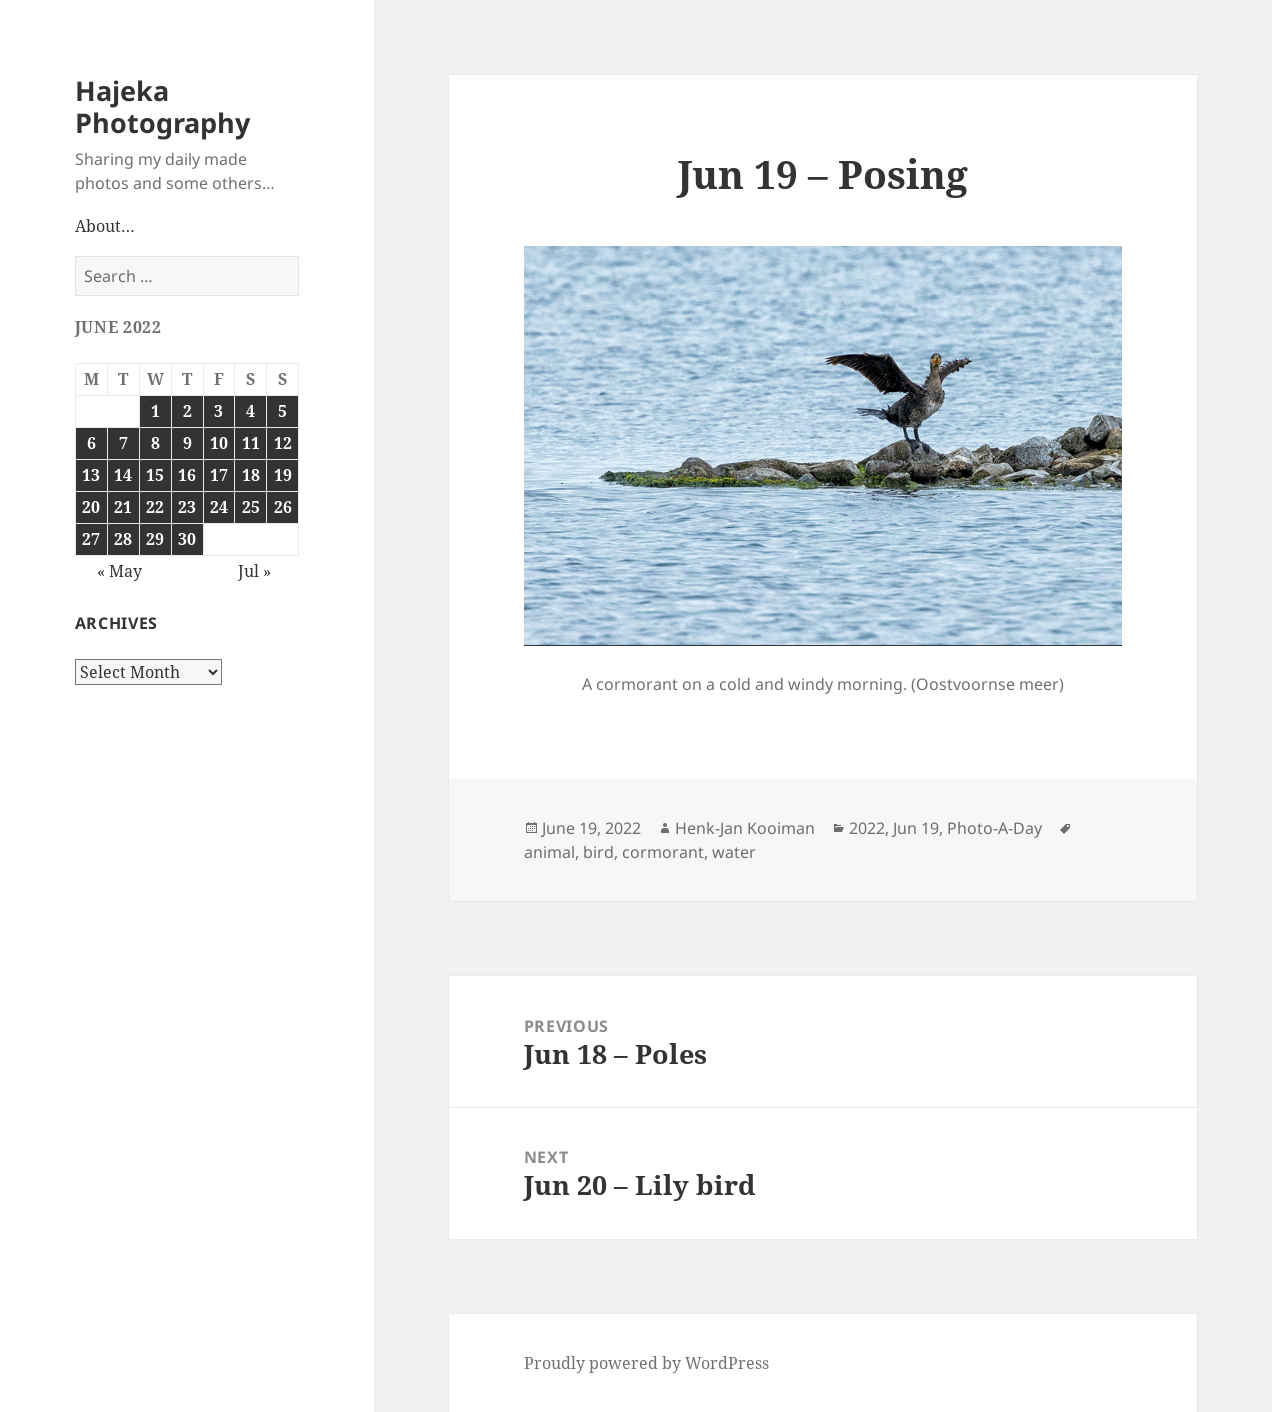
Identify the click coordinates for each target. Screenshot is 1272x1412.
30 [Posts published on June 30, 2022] (187, 539)
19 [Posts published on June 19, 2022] (283, 475)
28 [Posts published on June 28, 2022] (123, 539)
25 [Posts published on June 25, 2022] (251, 507)
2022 (867, 828)
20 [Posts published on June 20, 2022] (91, 507)
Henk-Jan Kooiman (745, 828)
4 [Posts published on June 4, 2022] (250, 411)
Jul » (254, 571)
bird (598, 852)
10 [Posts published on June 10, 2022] (219, 443)
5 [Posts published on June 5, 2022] (282, 411)
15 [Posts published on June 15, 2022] (155, 475)
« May (119, 571)
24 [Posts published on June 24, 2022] (219, 507)
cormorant (663, 852)
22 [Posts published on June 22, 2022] (155, 507)
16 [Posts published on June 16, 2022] (187, 475)
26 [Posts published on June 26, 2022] (283, 507)
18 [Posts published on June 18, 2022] (251, 475)
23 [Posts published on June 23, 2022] (187, 507)
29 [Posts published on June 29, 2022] (155, 539)
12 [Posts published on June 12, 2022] (283, 443)
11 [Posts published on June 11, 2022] (251, 443)
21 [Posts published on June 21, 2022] (123, 507)
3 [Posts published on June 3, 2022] (218, 411)
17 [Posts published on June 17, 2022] (219, 475)
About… (105, 226)
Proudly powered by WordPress (646, 1363)
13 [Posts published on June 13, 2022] (91, 475)
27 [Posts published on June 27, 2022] (91, 539)
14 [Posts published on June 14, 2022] (123, 475)
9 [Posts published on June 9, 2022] (187, 443)
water (734, 852)
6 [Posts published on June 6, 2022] (91, 443)
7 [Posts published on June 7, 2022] (123, 443)
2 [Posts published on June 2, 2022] (187, 411)
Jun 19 (916, 828)
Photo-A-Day (994, 828)
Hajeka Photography (162, 106)
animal (549, 852)
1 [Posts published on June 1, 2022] (155, 411)
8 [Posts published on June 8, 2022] (155, 443)
